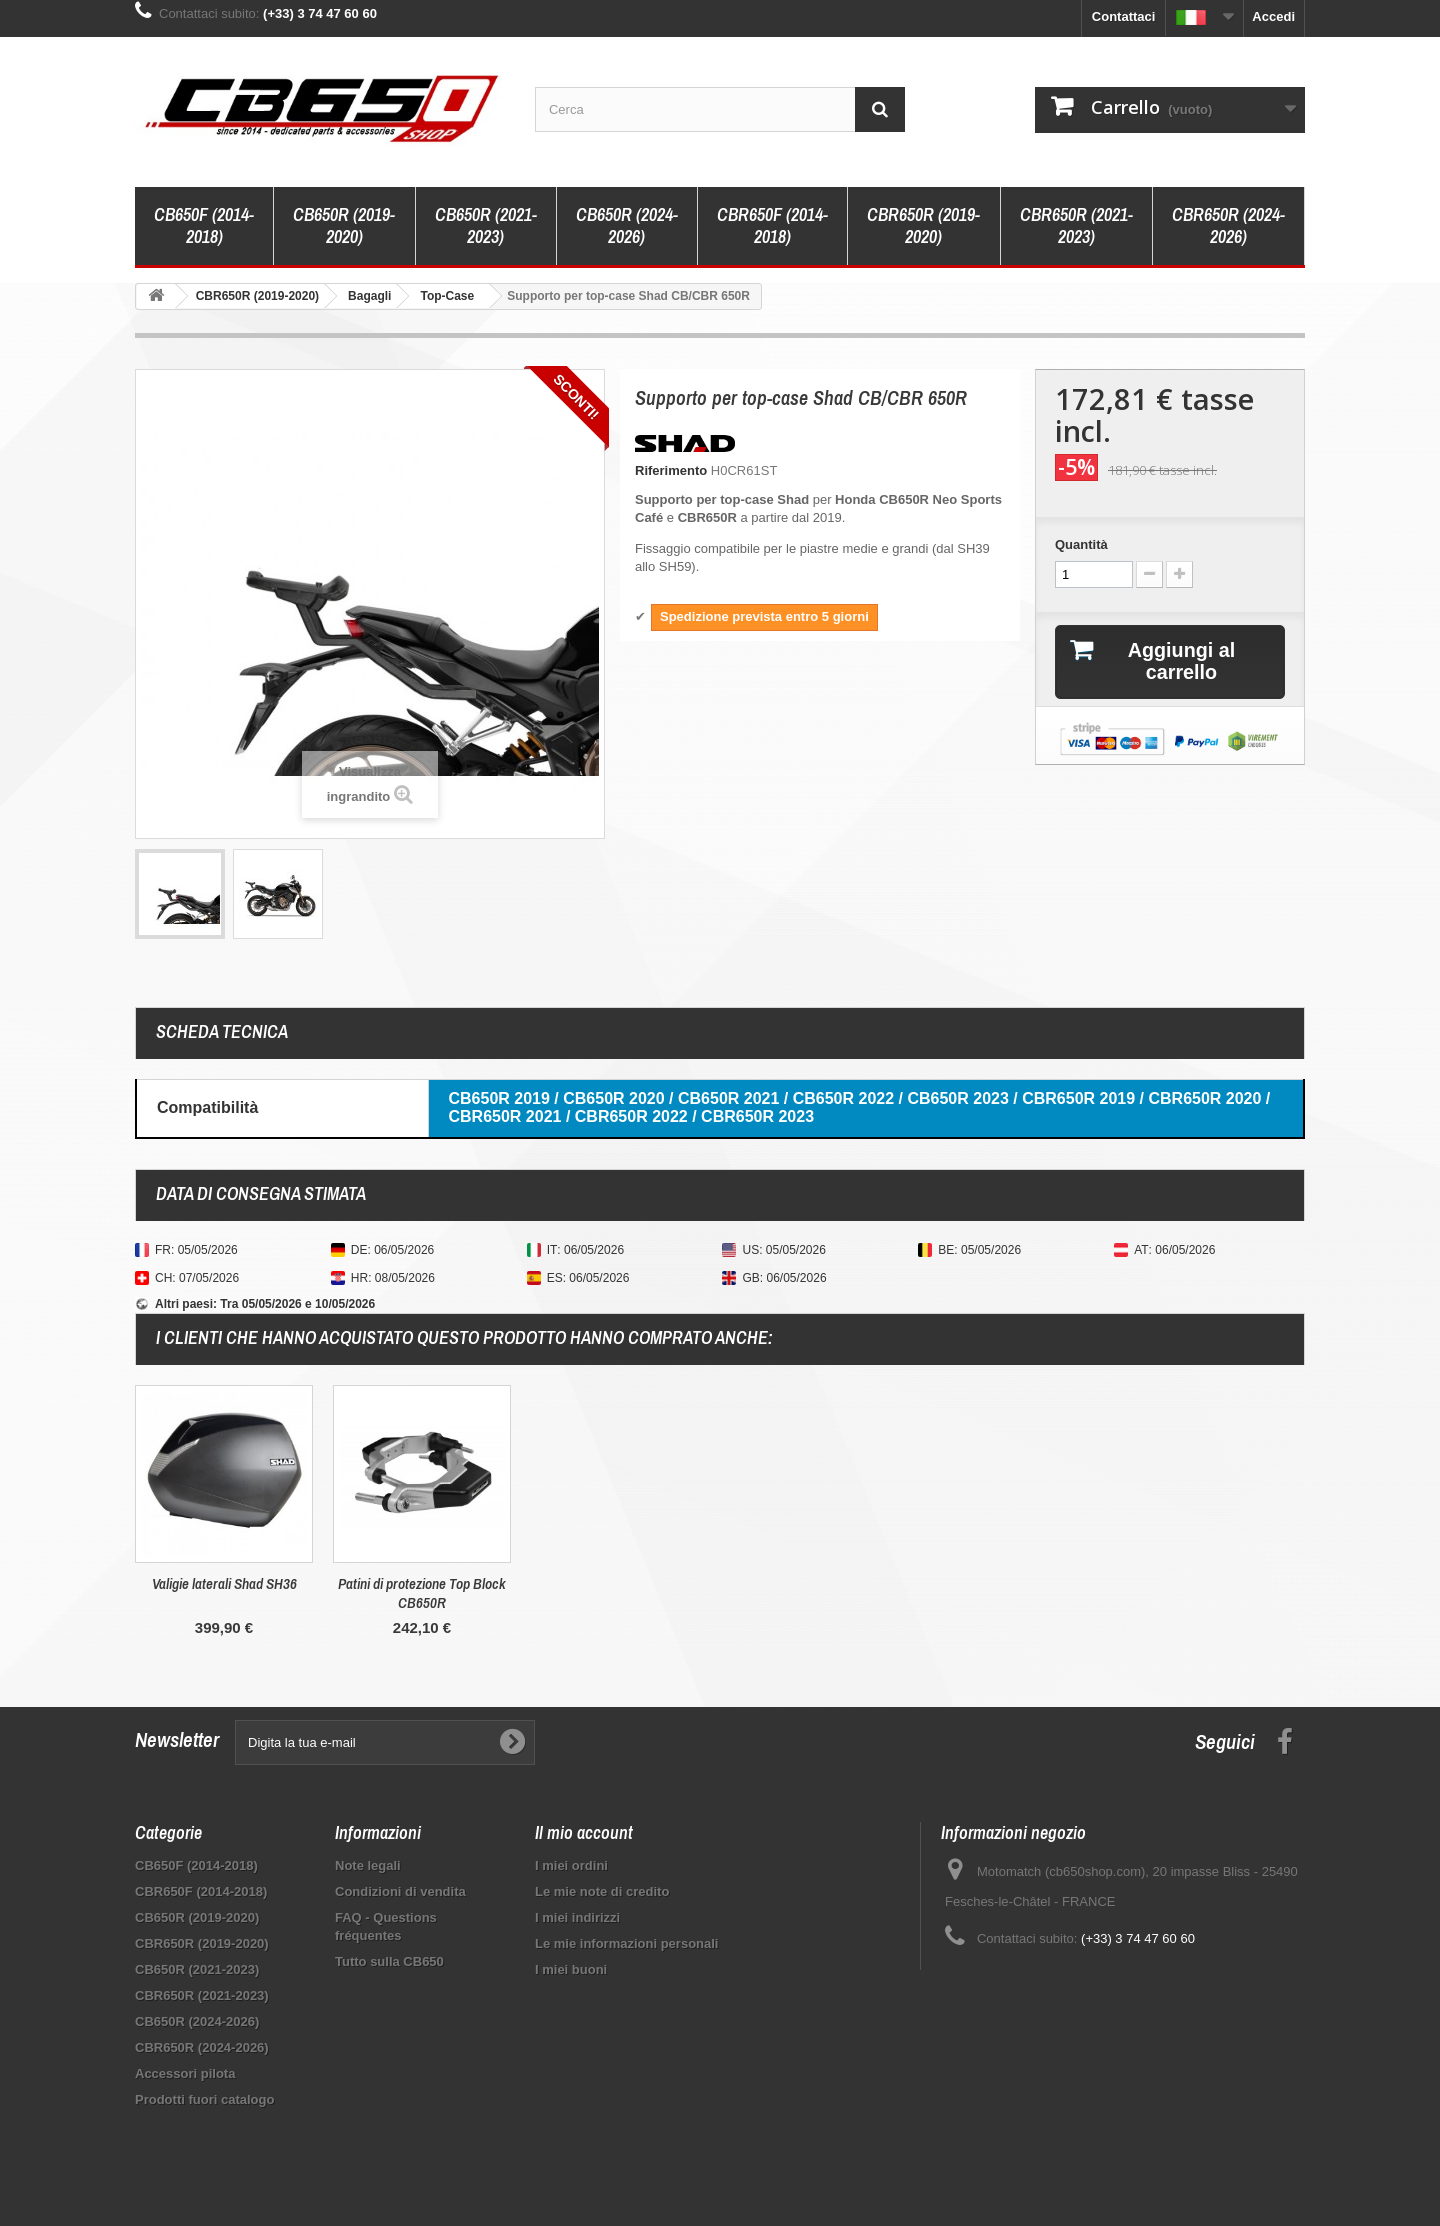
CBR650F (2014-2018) (772, 225)
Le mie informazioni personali (626, 1943)
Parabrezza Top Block (224, 1583)
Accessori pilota (185, 2073)
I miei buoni (571, 1969)
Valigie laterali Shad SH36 (620, 1583)
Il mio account (584, 1832)
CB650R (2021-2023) (486, 225)
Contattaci (1124, 16)
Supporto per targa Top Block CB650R (422, 1593)
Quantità (1081, 544)
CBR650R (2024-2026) (1228, 225)
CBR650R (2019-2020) (923, 225)
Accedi (1273, 16)
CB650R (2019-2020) (344, 225)
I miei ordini (571, 1865)
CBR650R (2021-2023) (1076, 225)
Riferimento (671, 470)
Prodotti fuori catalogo (204, 2099)
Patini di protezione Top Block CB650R (818, 1593)
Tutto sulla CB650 (389, 1961)
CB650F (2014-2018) (204, 225)
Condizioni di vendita (400, 1891)
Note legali (368, 1865)
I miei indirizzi (577, 1917)
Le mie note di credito (602, 1891)
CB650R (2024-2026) (627, 225)
